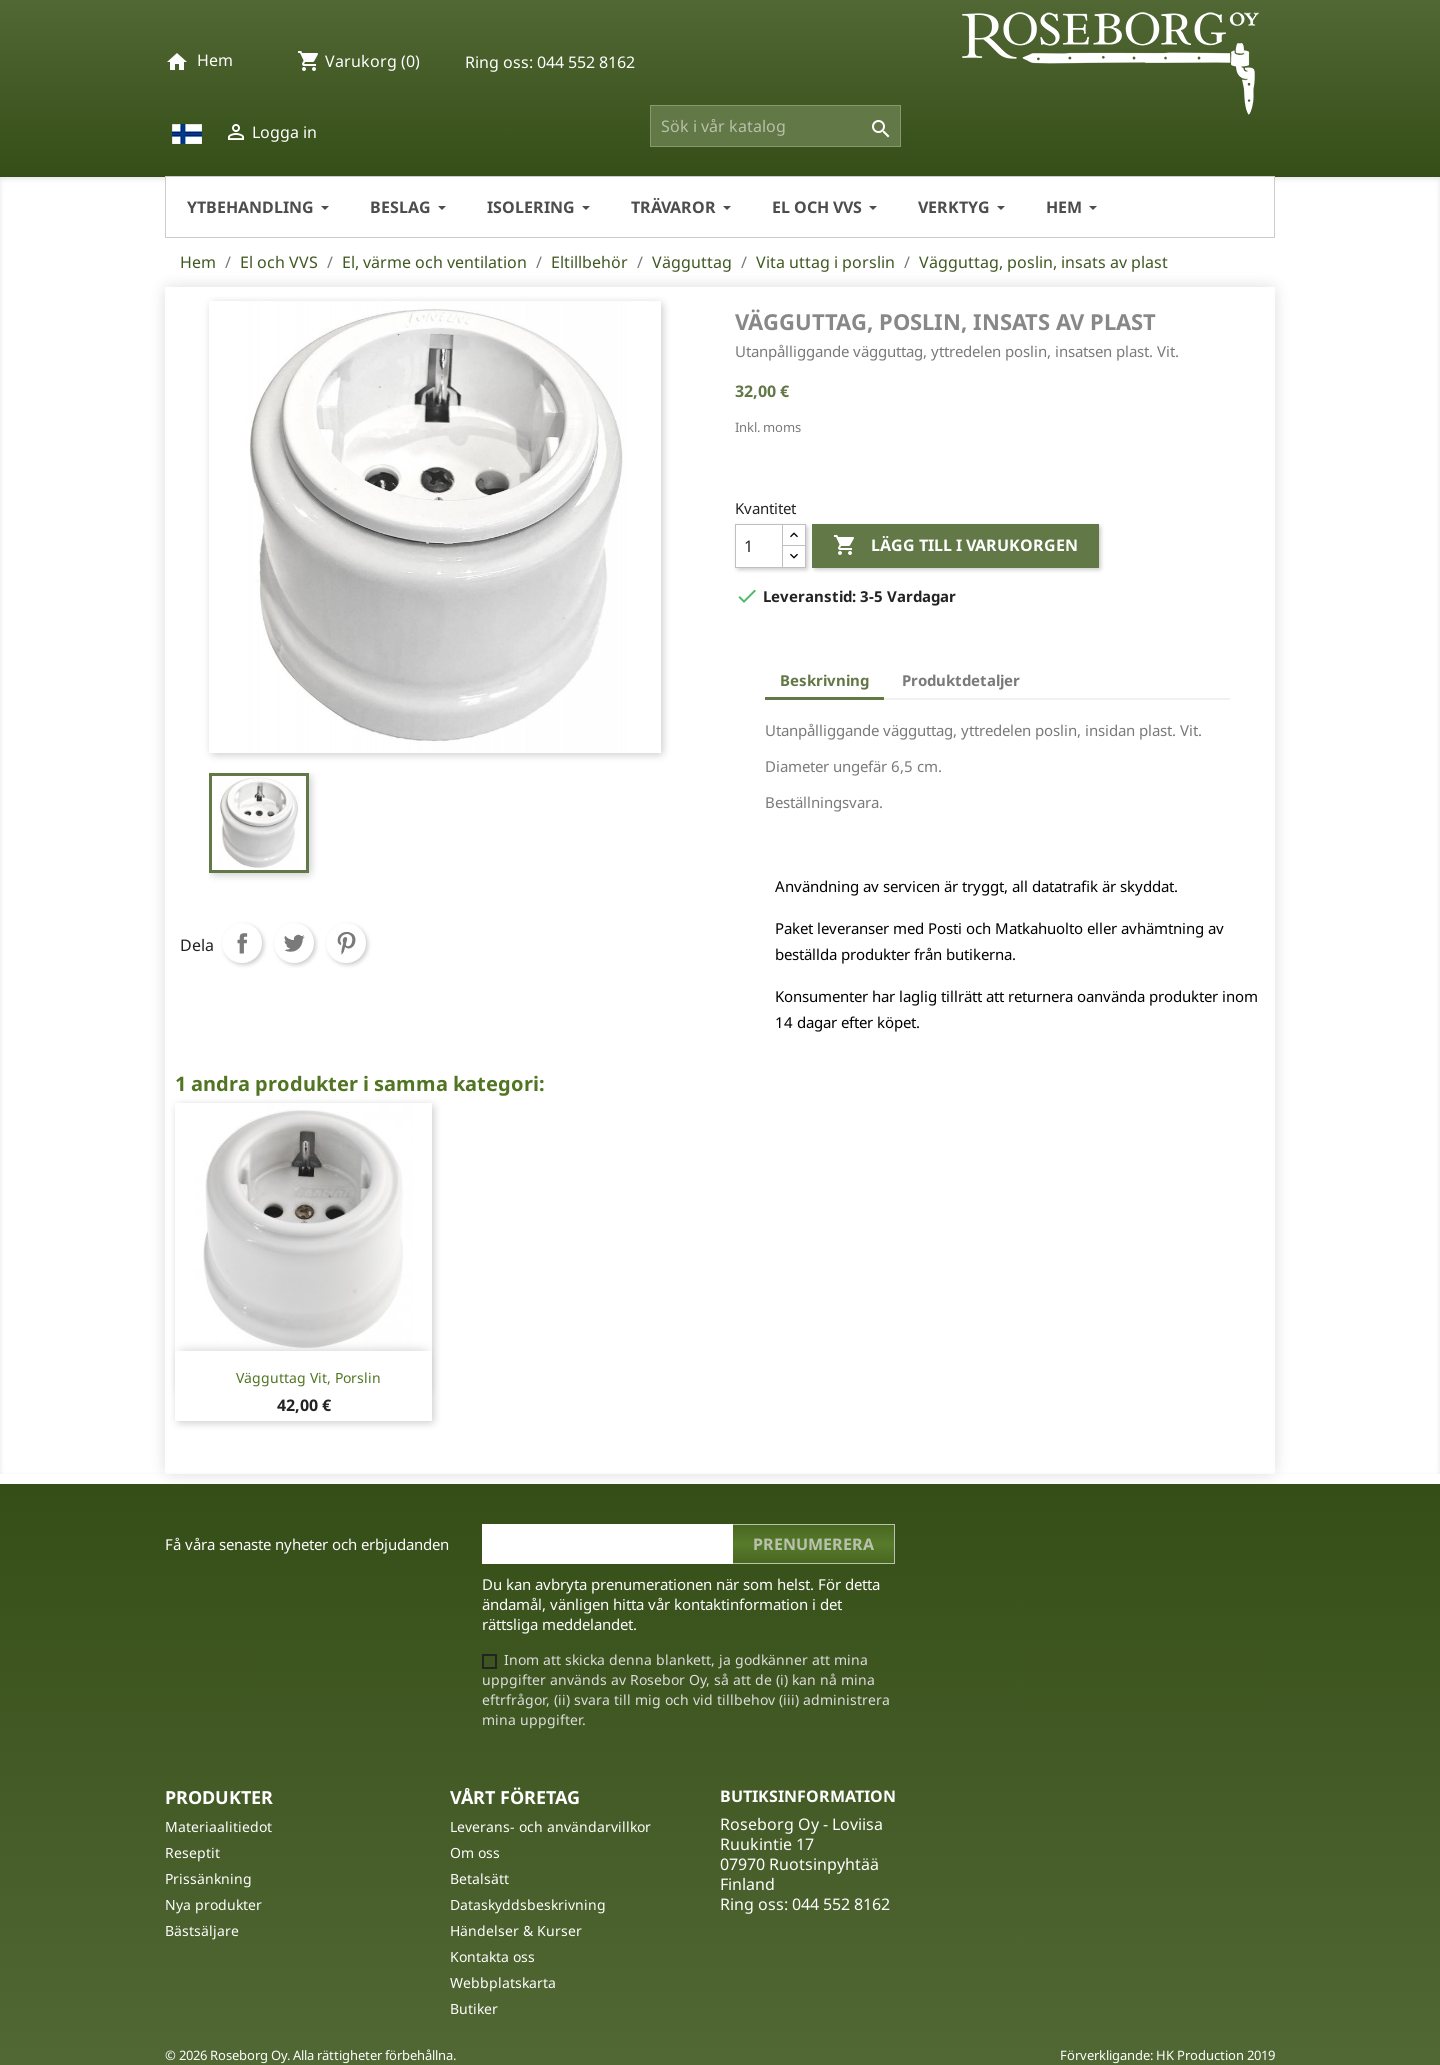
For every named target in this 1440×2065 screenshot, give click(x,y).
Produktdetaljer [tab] (961, 680)
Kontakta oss (492, 1956)
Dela (242, 943)
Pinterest (346, 943)
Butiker (474, 2008)
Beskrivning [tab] (824, 680)
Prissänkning (208, 1878)
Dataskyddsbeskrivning (528, 1904)
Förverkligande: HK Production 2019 (1167, 2055)
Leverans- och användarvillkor (550, 1826)
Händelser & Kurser (516, 1930)
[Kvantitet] (759, 546)
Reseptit (192, 1852)
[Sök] (775, 126)
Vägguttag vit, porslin (308, 1377)
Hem (215, 60)
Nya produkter (213, 1904)
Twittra (294, 943)
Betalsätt (479, 1878)
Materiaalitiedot (218, 1826)
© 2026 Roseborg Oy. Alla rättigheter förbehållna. (310, 2055)
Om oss (475, 1852)
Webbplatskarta (503, 1982)
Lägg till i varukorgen (955, 546)
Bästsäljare (202, 1930)
